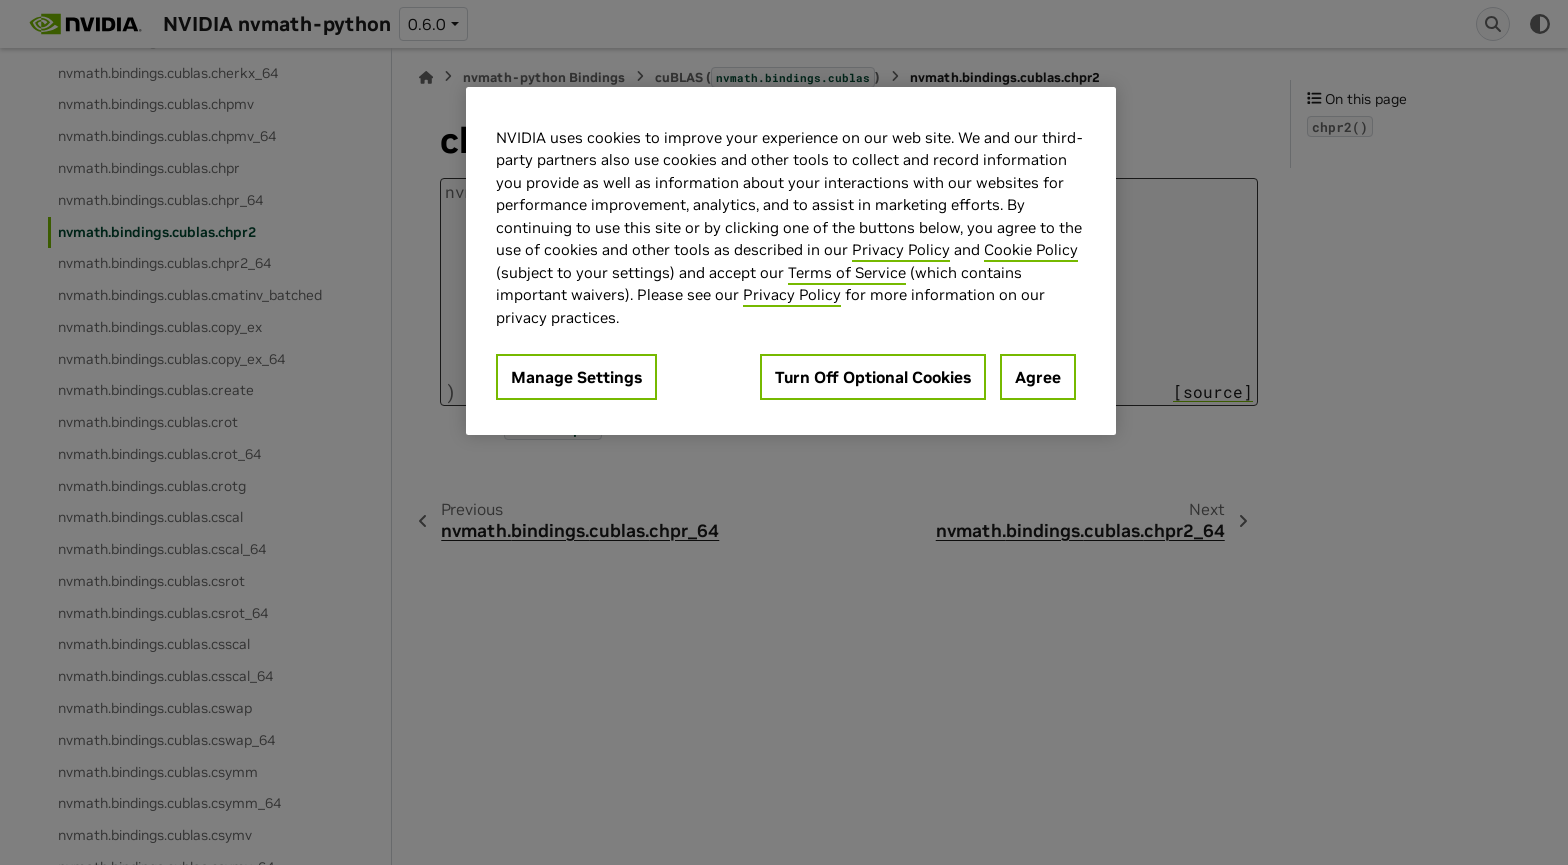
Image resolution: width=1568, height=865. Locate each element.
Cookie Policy (1031, 249)
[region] (791, 261)
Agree (1038, 377)
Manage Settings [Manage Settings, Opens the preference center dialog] (576, 377)
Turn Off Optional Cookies (873, 377)
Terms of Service (847, 272)
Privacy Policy (901, 249)
